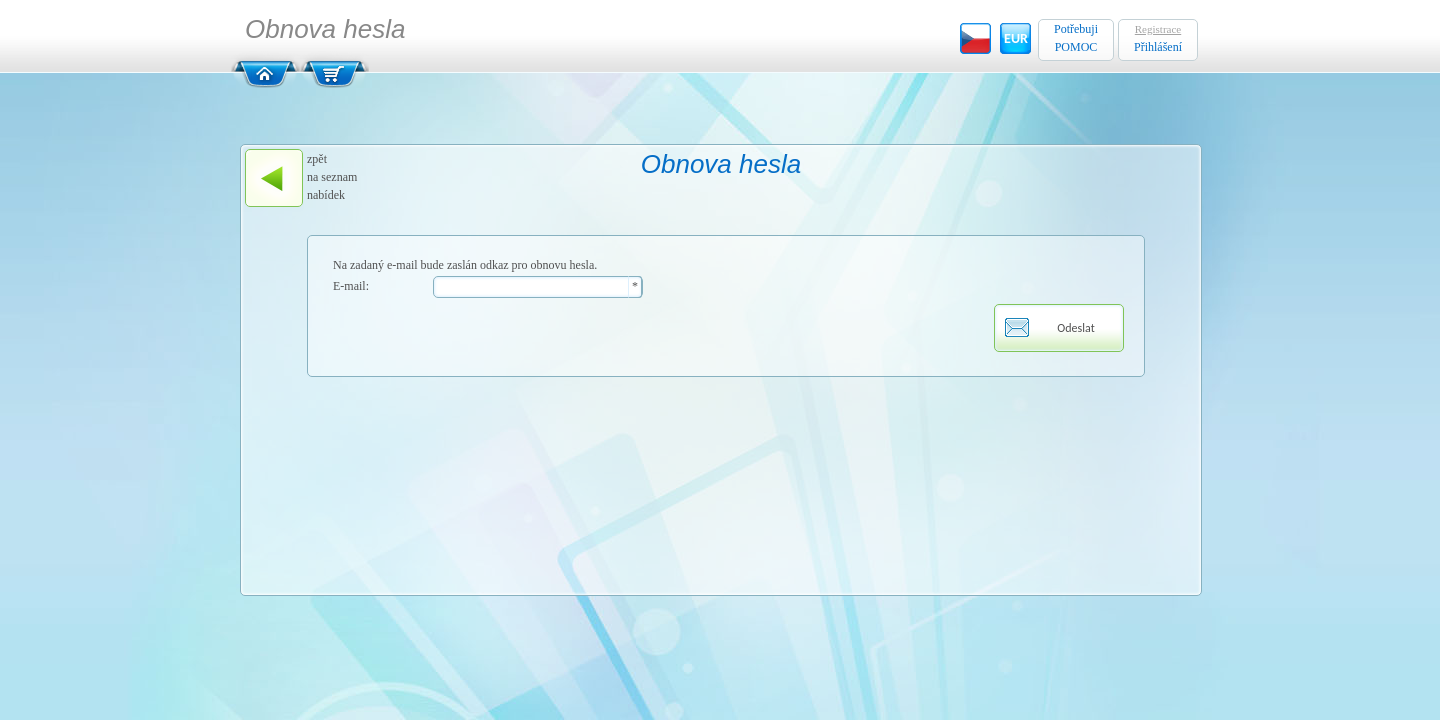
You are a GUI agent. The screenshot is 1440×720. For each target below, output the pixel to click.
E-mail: (351, 286)
